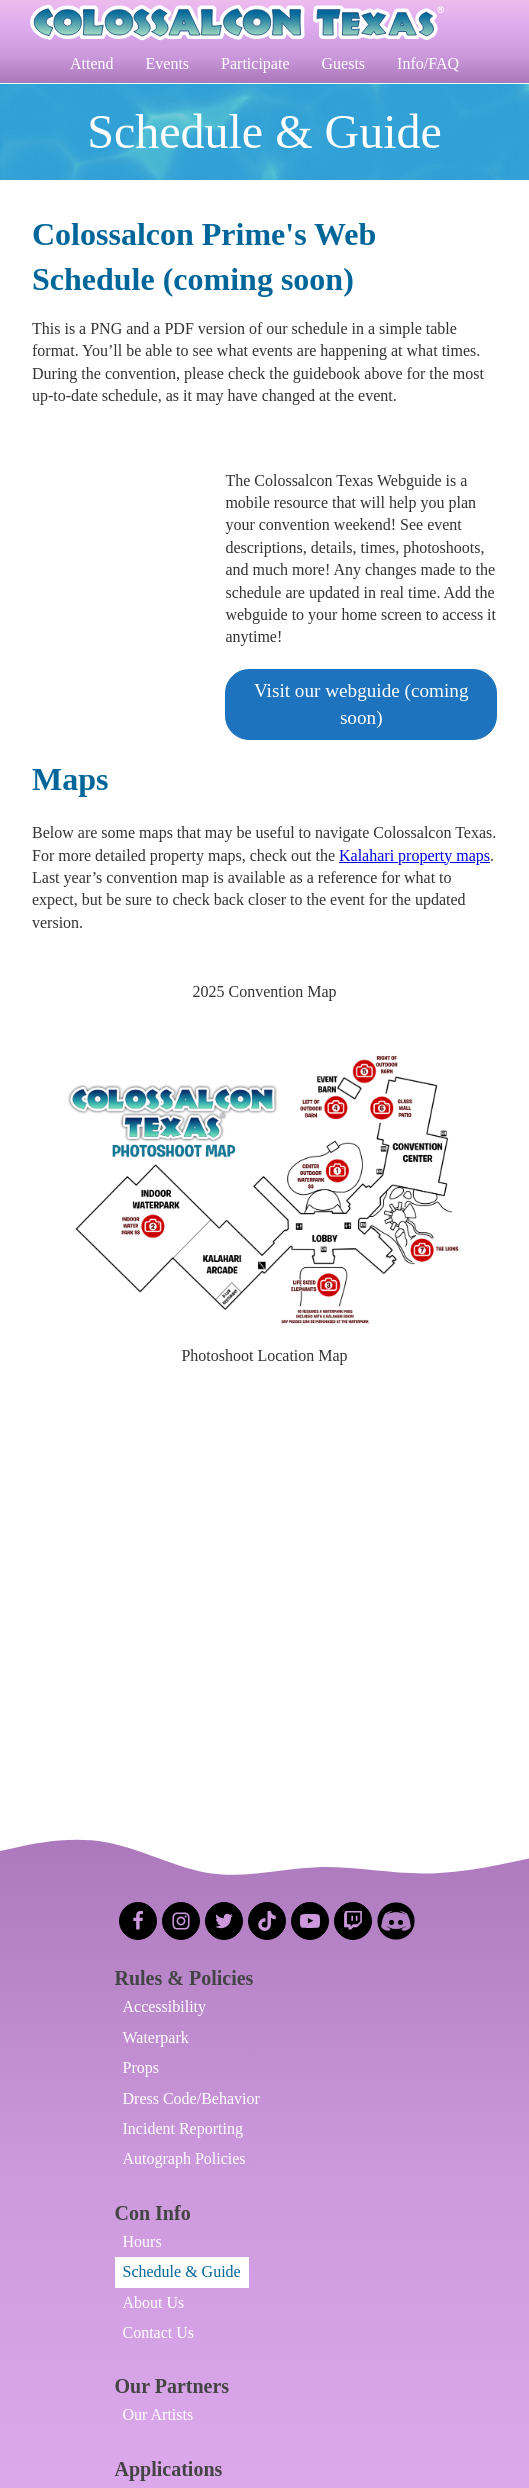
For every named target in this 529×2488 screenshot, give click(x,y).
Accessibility (165, 2006)
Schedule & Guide (182, 2271)
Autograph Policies (184, 2158)
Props (141, 2067)
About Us (154, 2302)
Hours (142, 2241)
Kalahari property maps (414, 855)
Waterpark (156, 2037)
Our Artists (158, 2414)
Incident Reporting (183, 2128)
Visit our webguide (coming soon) (361, 704)
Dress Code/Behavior (191, 2098)
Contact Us (159, 2332)
